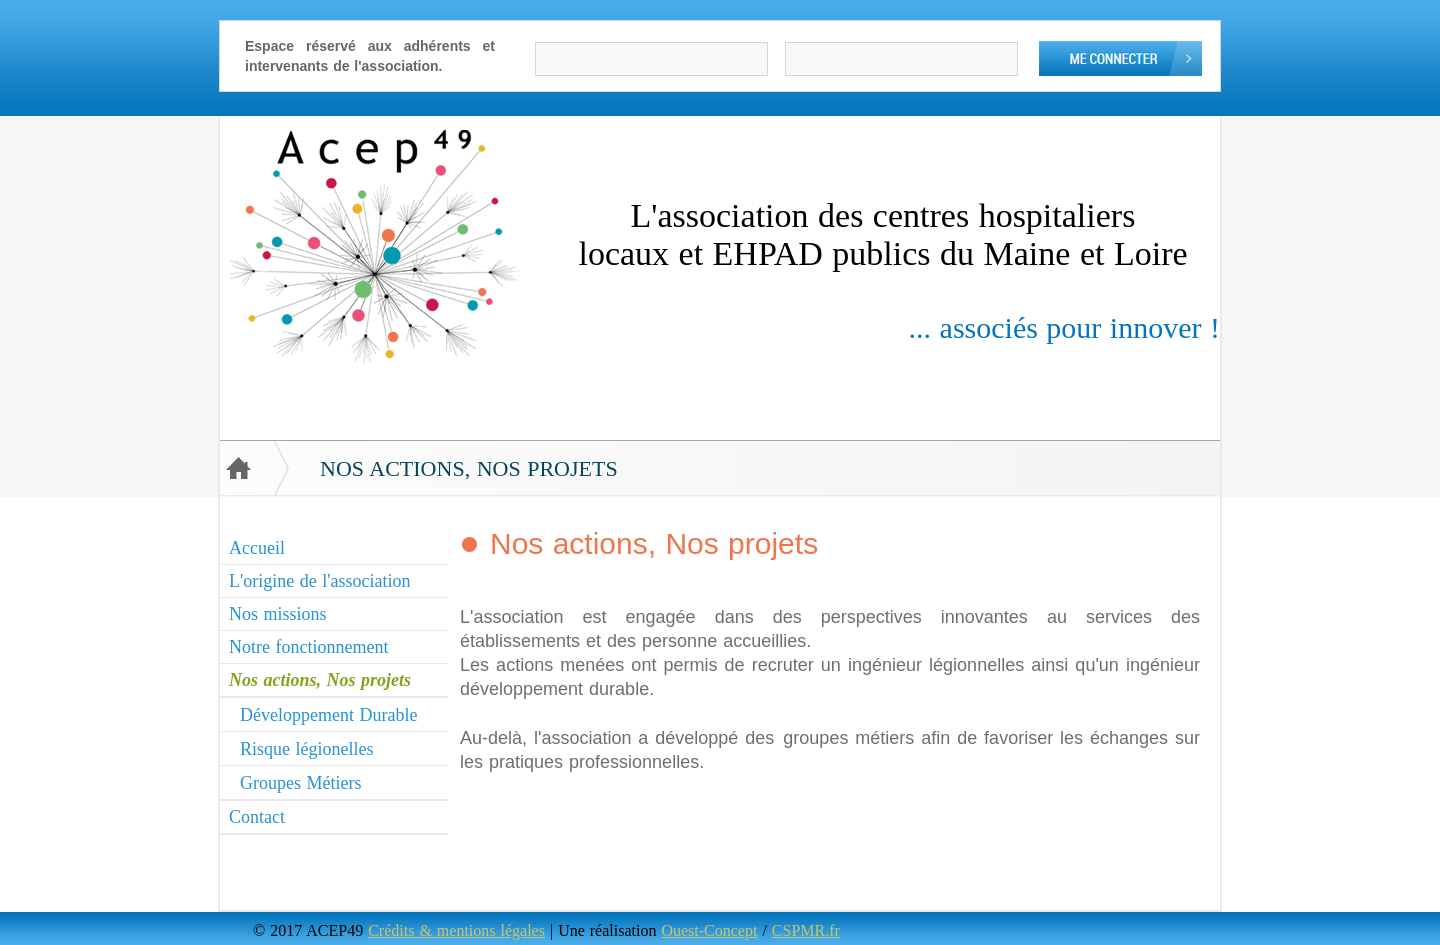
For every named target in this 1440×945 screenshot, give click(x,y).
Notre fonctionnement (308, 647)
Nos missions (278, 614)
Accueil (257, 548)
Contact (257, 817)
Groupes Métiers (300, 783)
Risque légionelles (306, 749)
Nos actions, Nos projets (320, 680)
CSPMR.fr (806, 930)
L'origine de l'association (319, 581)
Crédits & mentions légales (456, 930)
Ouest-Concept (709, 930)
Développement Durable (328, 715)
